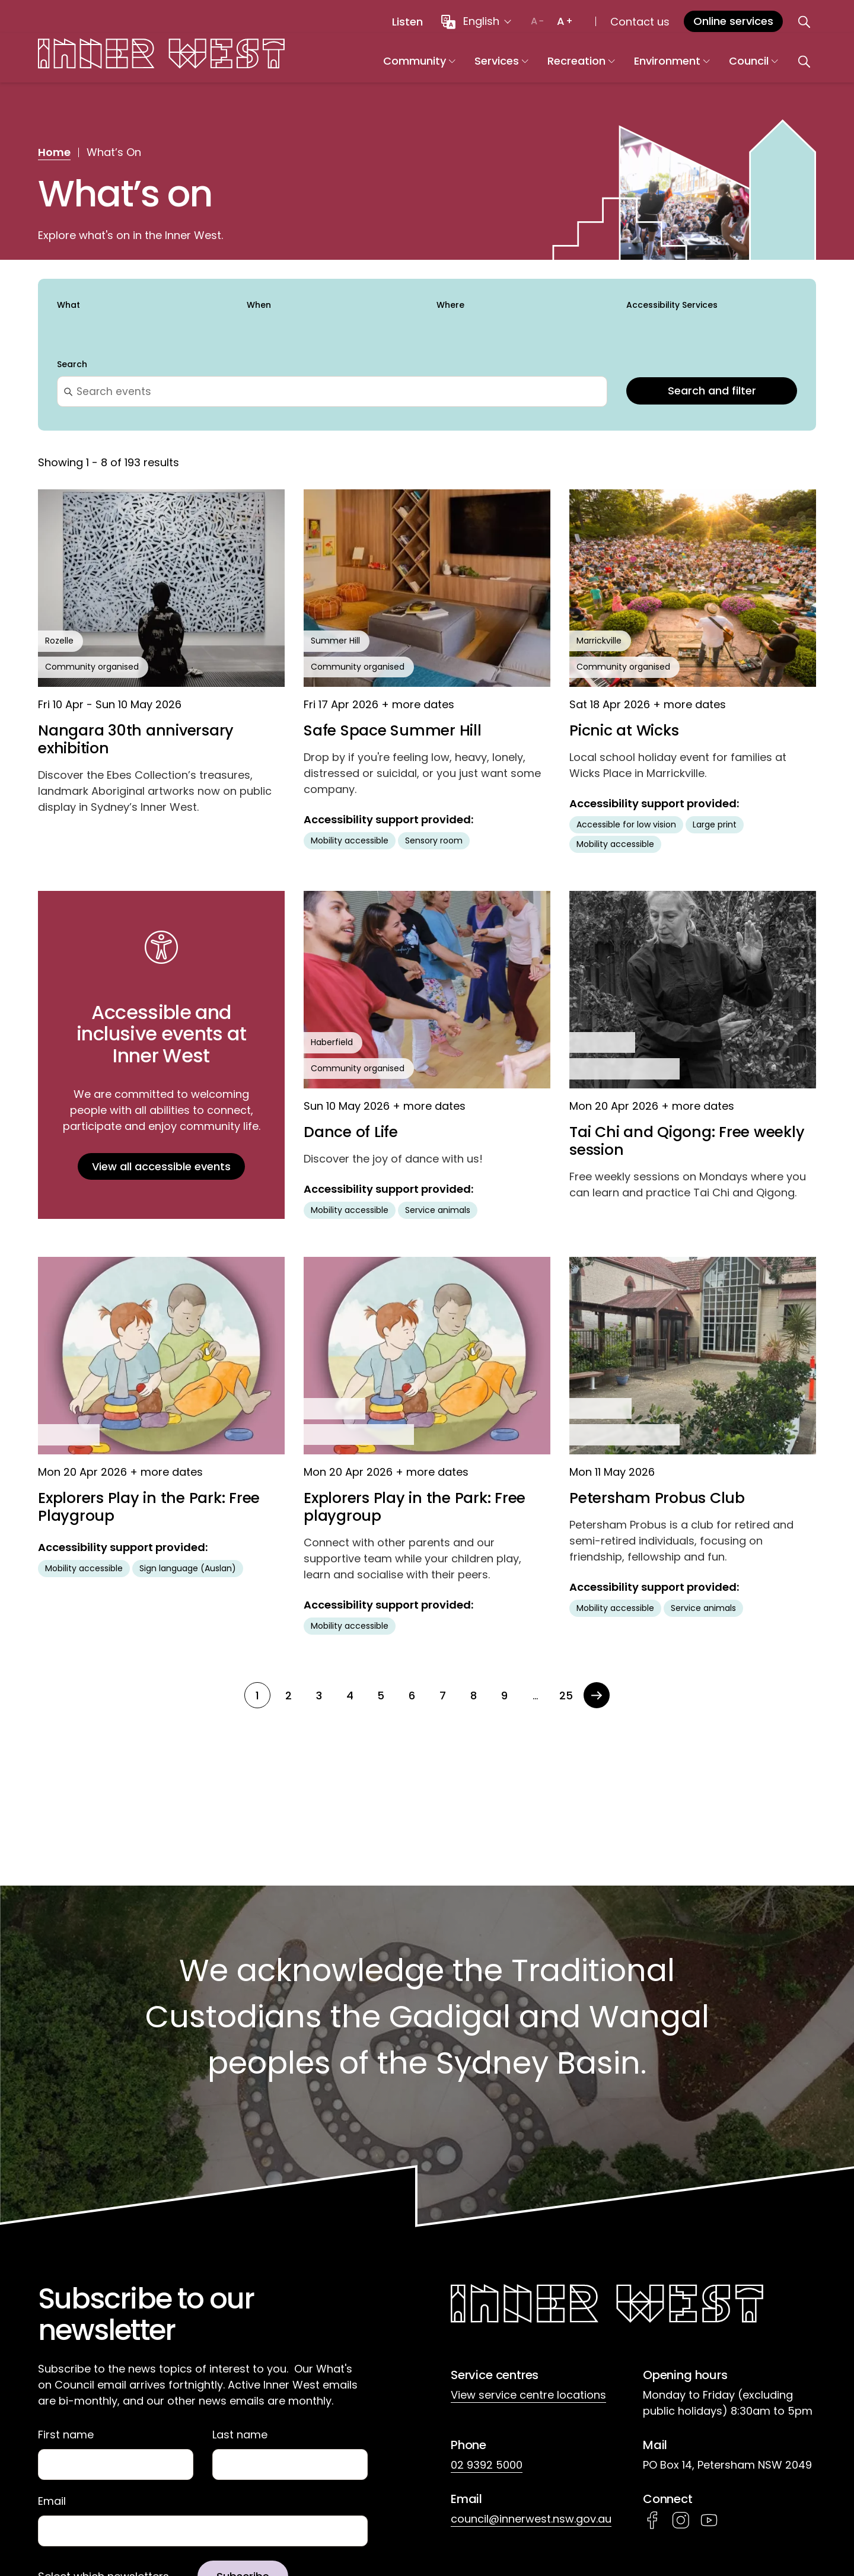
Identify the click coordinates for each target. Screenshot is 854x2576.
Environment (705, 65)
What (68, 305)
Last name (239, 2435)
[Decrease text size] (537, 21)
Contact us (640, 21)
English (481, 21)
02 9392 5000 (486, 2464)
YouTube (709, 2520)
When (259, 305)
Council (786, 65)
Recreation (614, 65)
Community (452, 65)
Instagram (680, 2520)
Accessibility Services (672, 305)
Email (52, 2502)
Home (54, 152)
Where (450, 305)
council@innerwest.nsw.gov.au (531, 2518)
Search (72, 365)
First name (66, 2435)
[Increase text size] (564, 21)
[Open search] (804, 21)
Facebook (652, 2520)
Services (535, 65)
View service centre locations (528, 2394)
